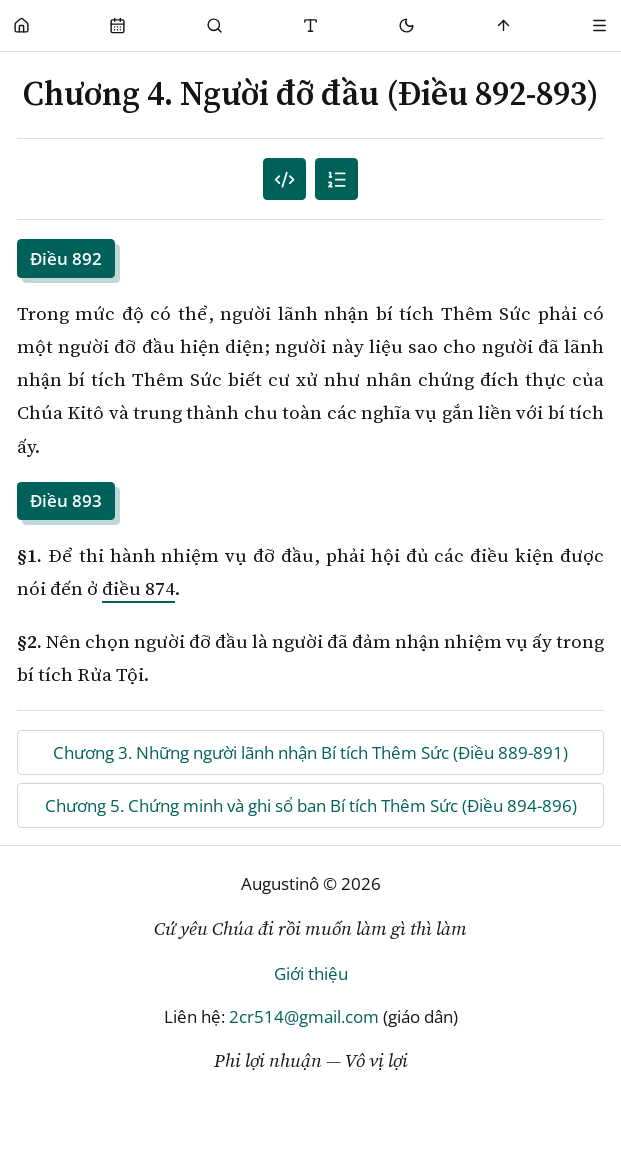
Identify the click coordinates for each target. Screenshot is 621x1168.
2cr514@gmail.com (304, 1016)
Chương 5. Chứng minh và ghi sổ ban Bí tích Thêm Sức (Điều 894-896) (311, 805)
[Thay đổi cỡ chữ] (310, 25)
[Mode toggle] (407, 25)
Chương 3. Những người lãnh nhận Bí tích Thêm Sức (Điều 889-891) (310, 752)
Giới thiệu (311, 973)
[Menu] (599, 25)
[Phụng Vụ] (117, 25)
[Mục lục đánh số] (284, 179)
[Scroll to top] (503, 25)
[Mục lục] (336, 179)
